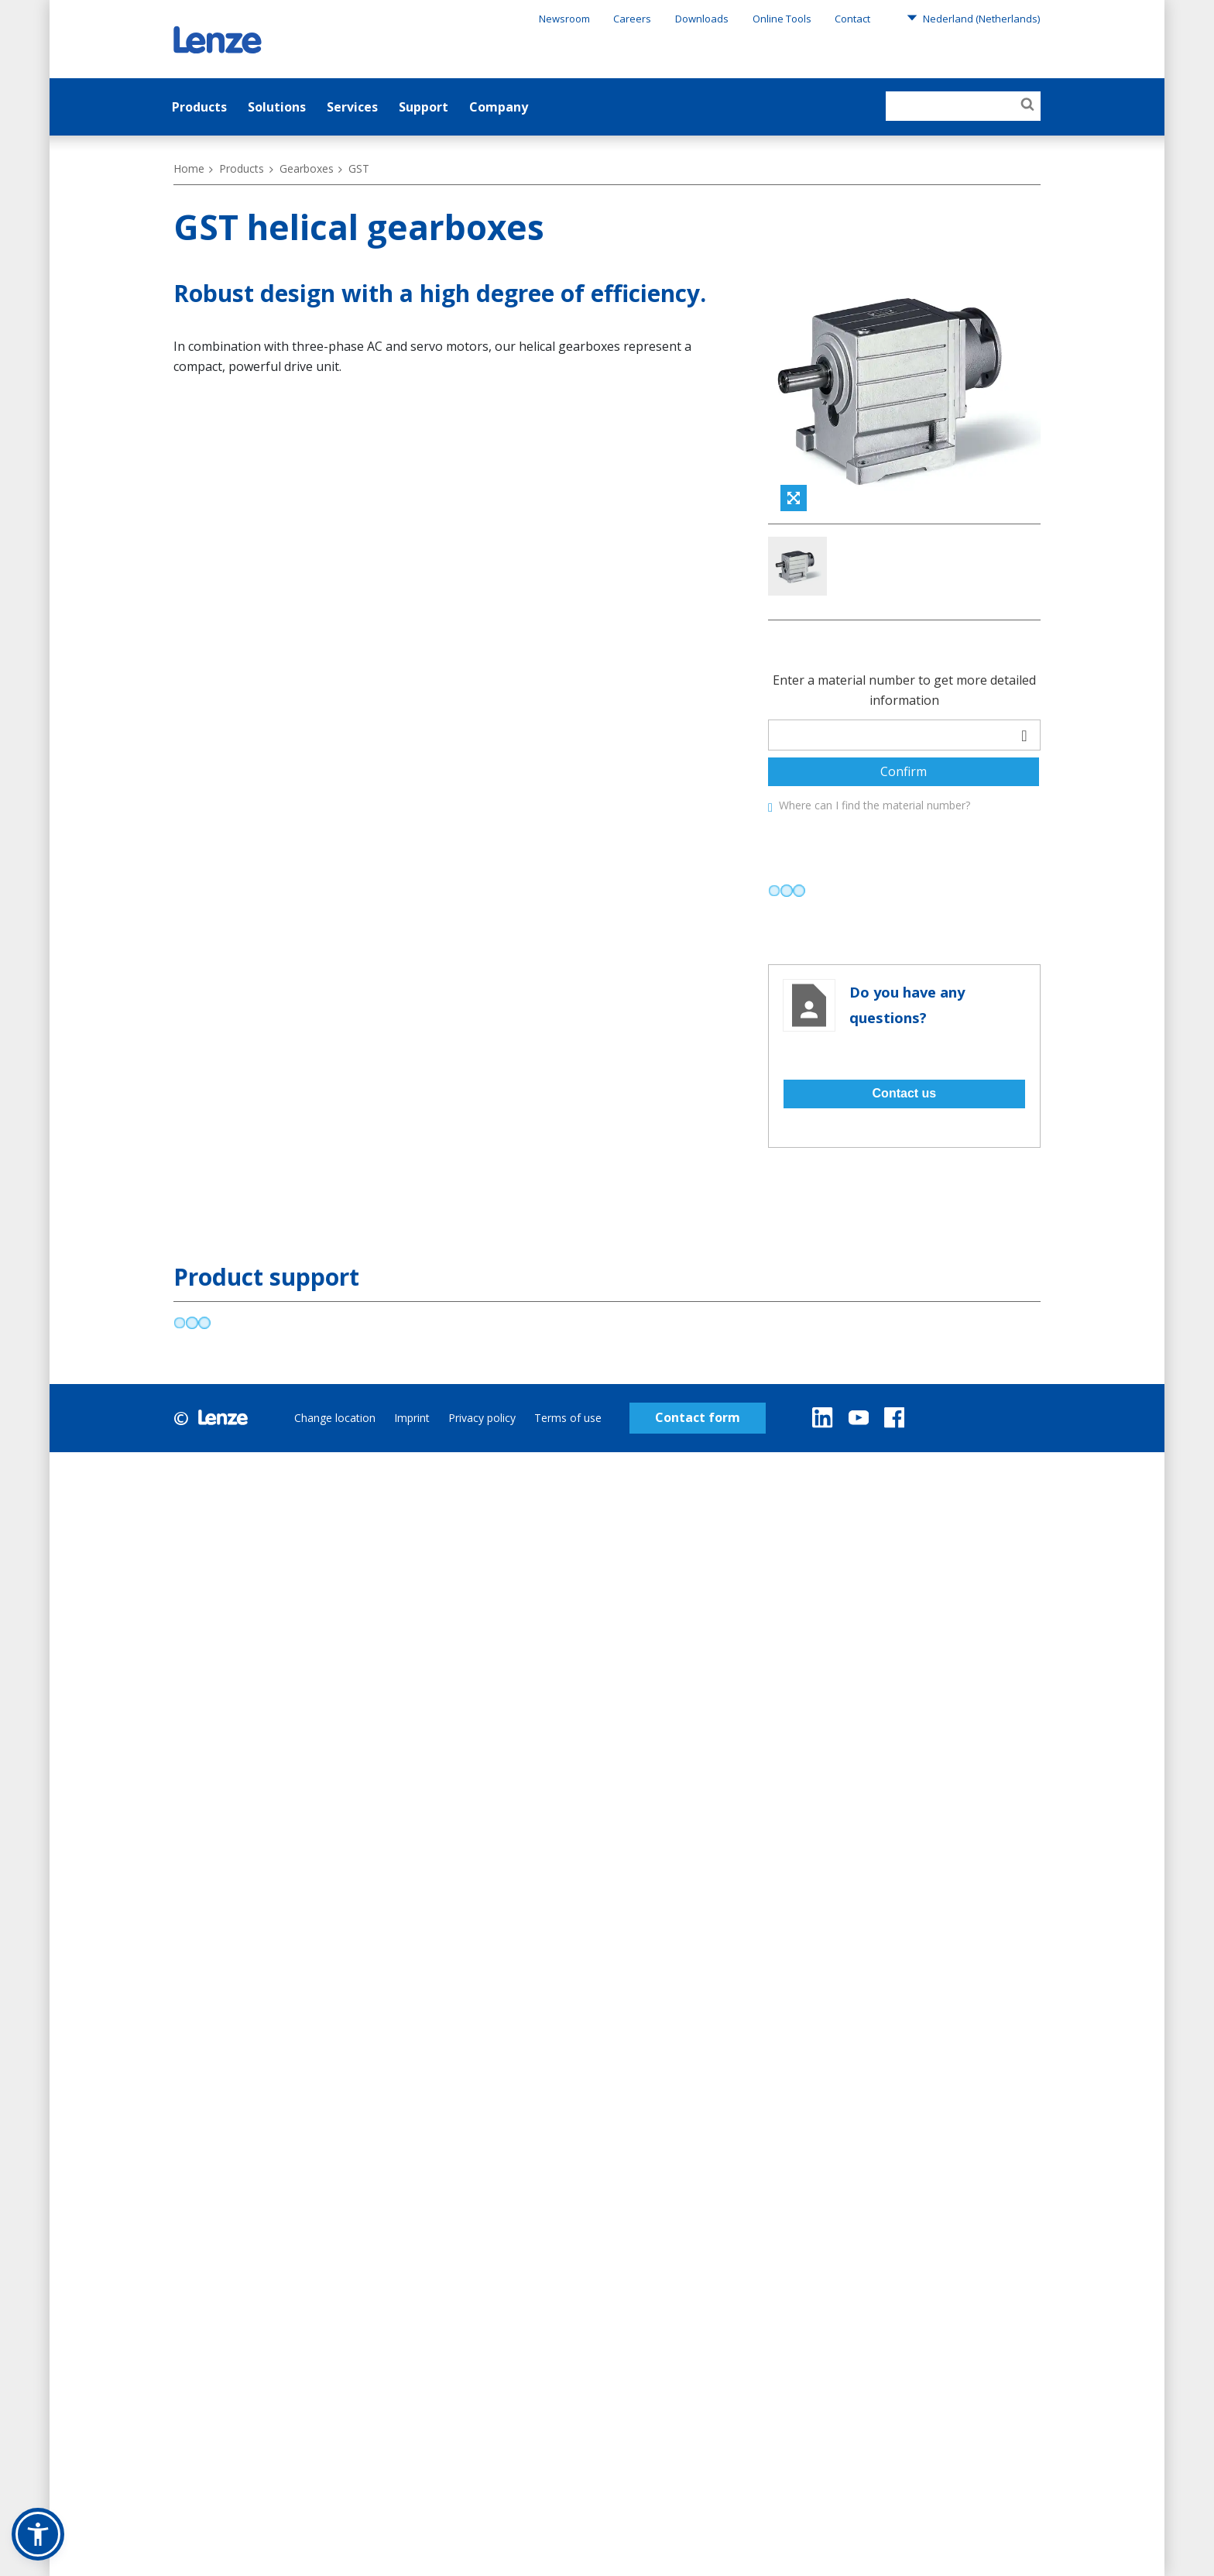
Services (352, 106)
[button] (37, 2534)
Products (199, 106)
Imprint (412, 1486)
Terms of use (568, 1486)
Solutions (277, 106)
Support (423, 106)
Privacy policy (482, 1486)
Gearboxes (306, 168)
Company (498, 106)
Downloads (702, 19)
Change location (335, 1486)
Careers (632, 19)
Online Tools (782, 19)
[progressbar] (786, 959)
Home (188, 168)
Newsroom (564, 19)
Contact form (697, 1487)
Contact (852, 19)
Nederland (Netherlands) (973, 18)
